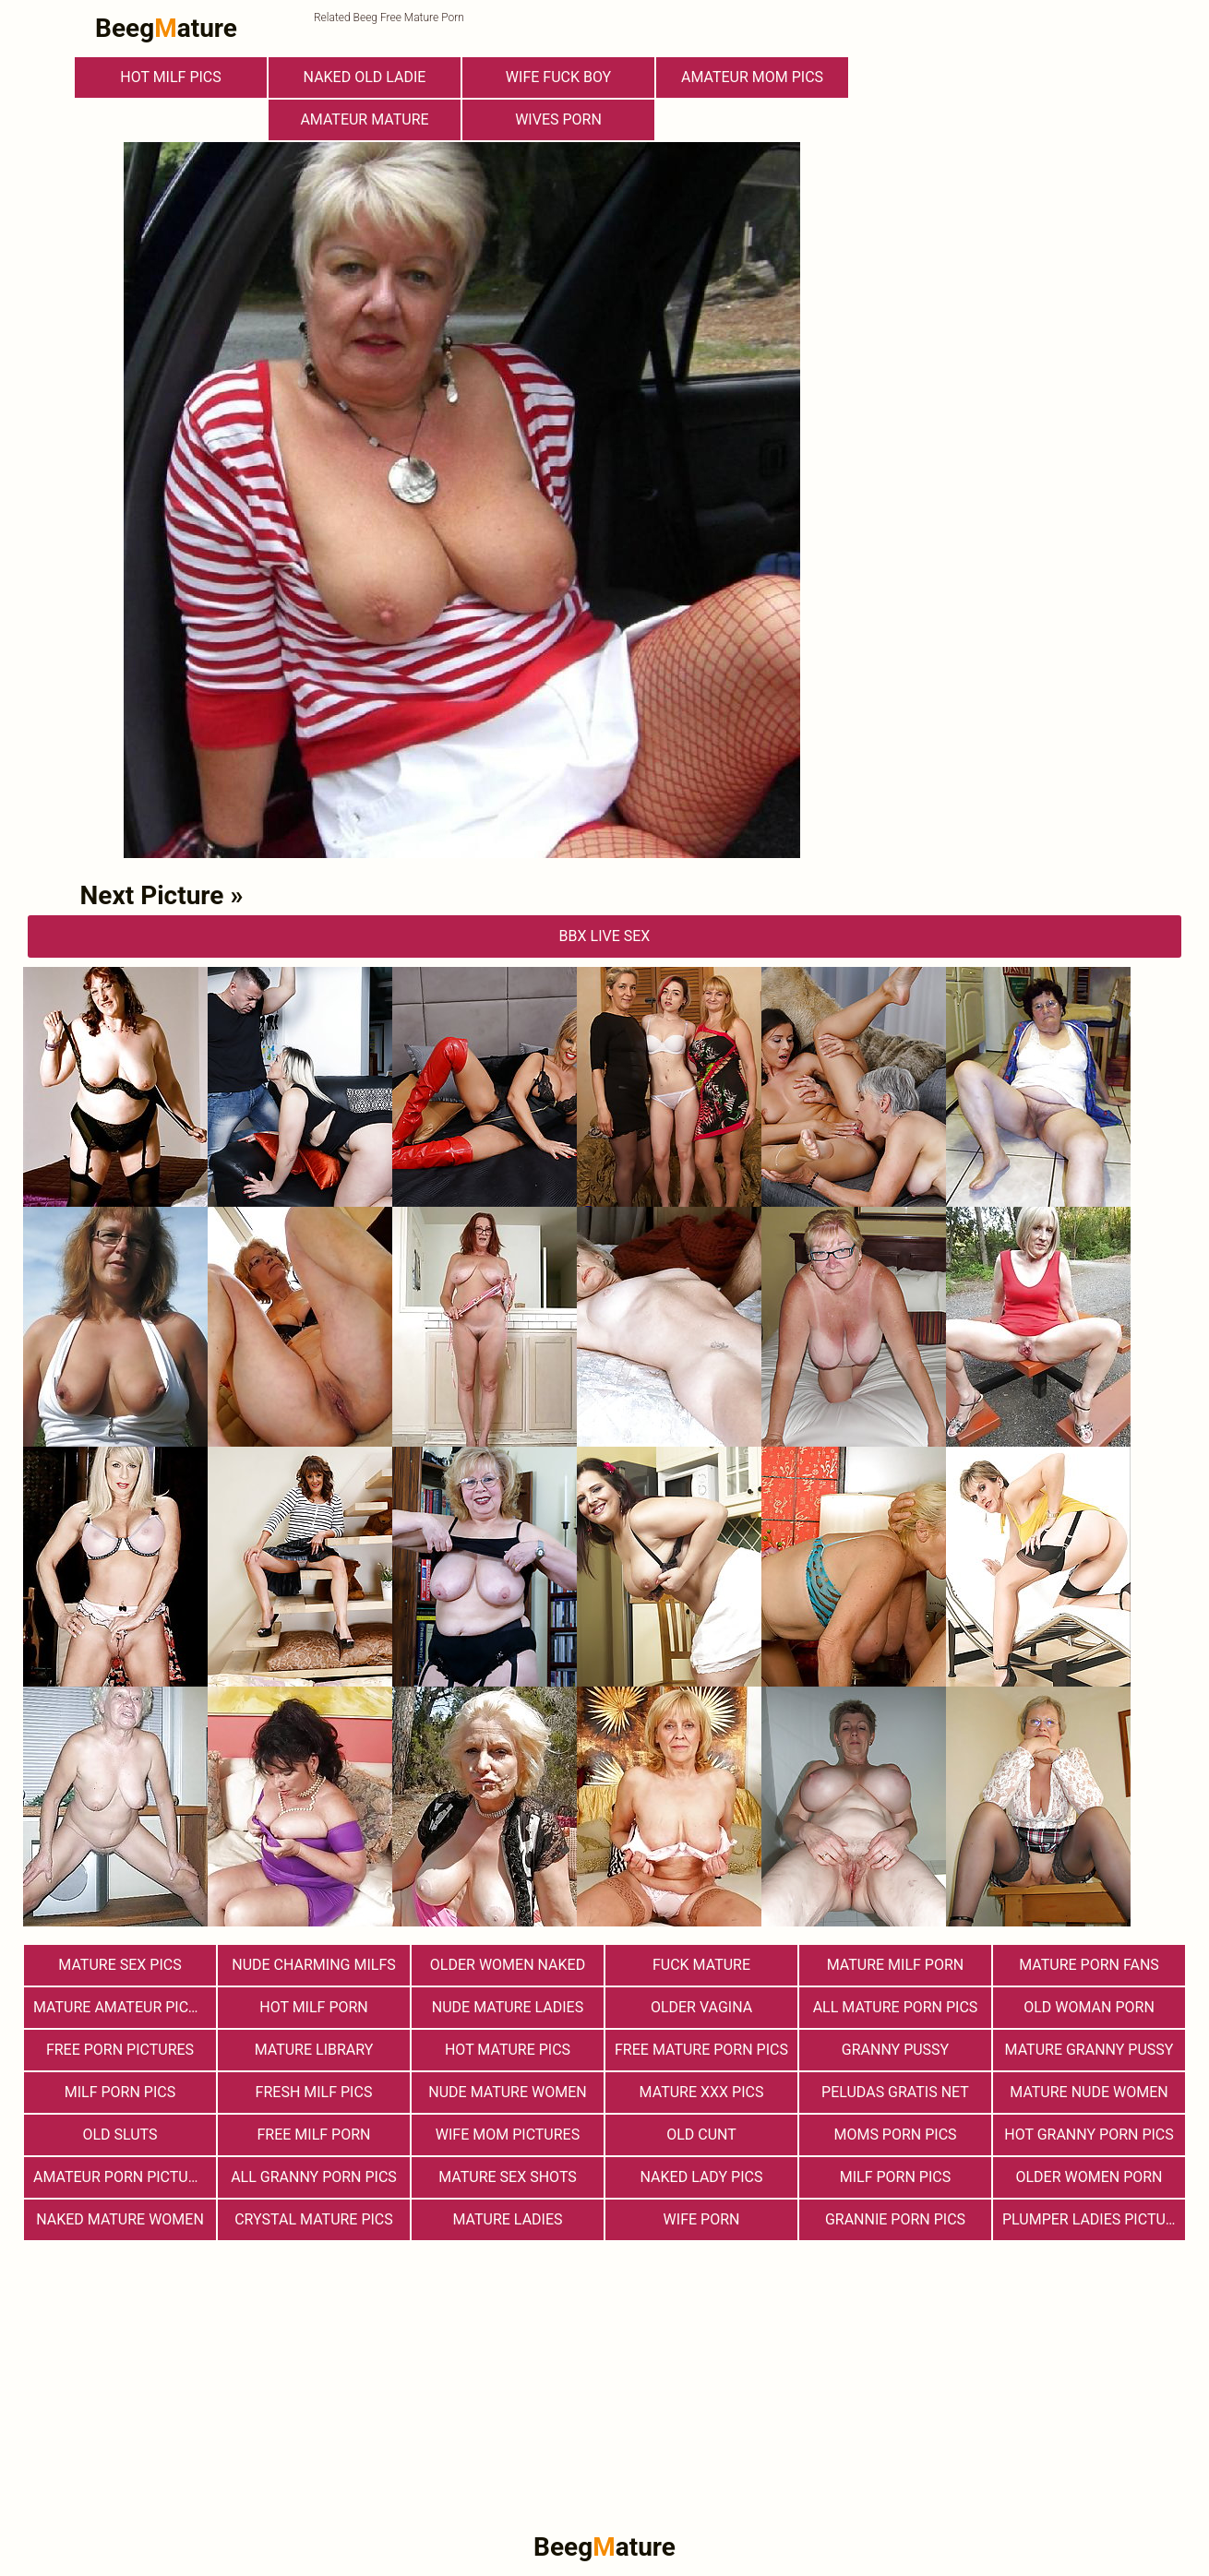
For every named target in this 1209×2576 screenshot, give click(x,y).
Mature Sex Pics (119, 1965)
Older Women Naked (507, 1965)
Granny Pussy (895, 2049)
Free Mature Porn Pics (701, 2049)
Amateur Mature (364, 119)
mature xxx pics (702, 2092)
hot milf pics (170, 77)
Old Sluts (119, 2134)
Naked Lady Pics (701, 2177)
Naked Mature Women (120, 2219)
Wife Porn (702, 2219)
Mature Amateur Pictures (124, 2007)
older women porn (1088, 2177)
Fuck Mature (701, 1965)
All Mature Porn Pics (895, 2007)
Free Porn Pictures (120, 2049)
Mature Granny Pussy (1089, 2049)
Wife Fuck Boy (558, 77)
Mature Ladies (507, 2219)
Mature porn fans (1089, 1965)
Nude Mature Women (507, 2092)
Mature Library (314, 2049)
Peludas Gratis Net (895, 2092)
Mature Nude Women (1088, 2092)
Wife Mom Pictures (508, 2134)
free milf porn (314, 2134)
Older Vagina (701, 2007)
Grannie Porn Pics (895, 2219)
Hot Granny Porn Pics (1089, 2134)
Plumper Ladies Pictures (1093, 2219)
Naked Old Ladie (365, 77)
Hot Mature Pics (507, 2049)
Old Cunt (701, 2134)
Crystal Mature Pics (313, 2219)
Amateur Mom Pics (752, 77)
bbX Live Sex (605, 936)
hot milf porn (313, 2007)
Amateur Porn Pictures (123, 2177)
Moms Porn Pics (894, 2134)
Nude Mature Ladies (507, 2007)
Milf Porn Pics (120, 2092)
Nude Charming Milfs (314, 1965)
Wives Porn (558, 119)
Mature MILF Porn (895, 1965)
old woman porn (1089, 2007)
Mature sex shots (507, 2177)
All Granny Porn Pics (314, 2177)
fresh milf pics (314, 2092)
